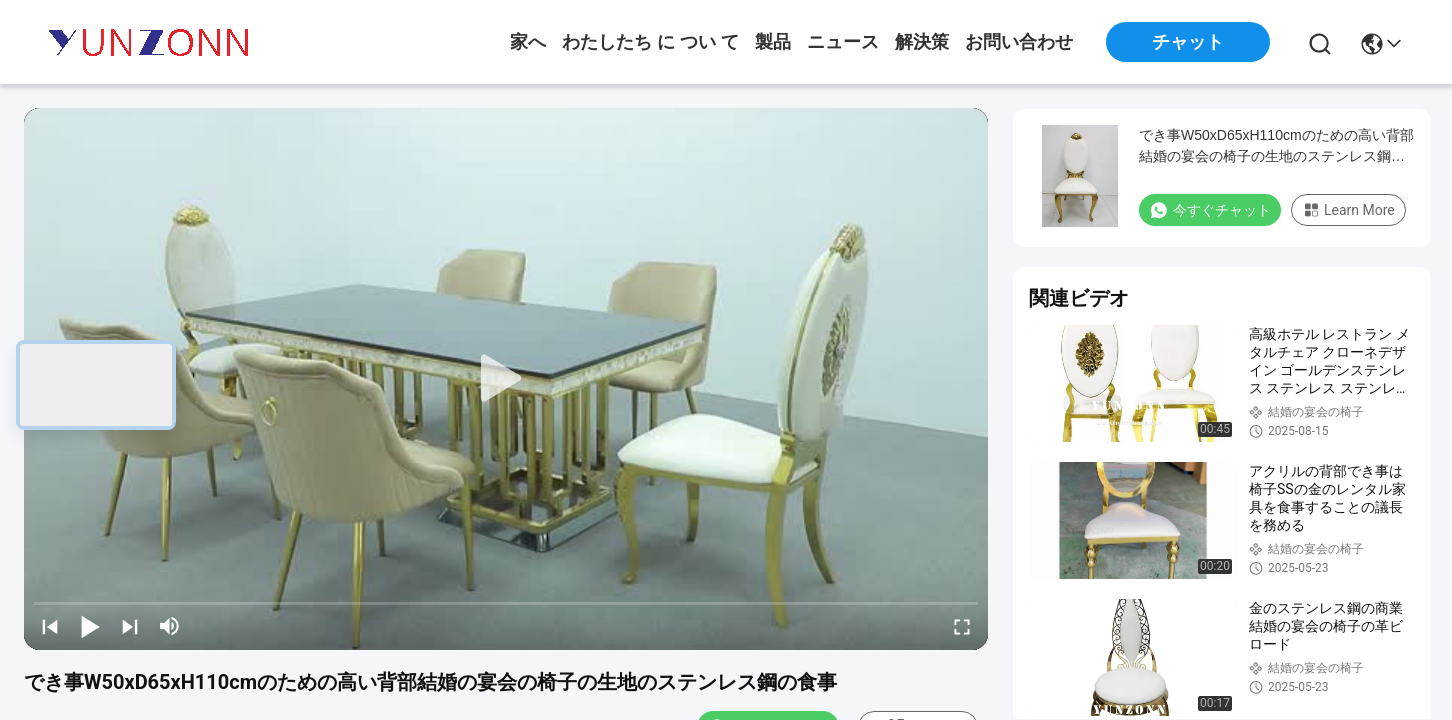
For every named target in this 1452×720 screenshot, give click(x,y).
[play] (506, 379)
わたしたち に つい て (650, 42)
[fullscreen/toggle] (962, 626)
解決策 (922, 42)
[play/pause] (90, 626)
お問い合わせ (1019, 42)
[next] (130, 626)
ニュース (843, 42)
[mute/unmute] (170, 626)
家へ (528, 42)
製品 (773, 42)
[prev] (50, 626)
